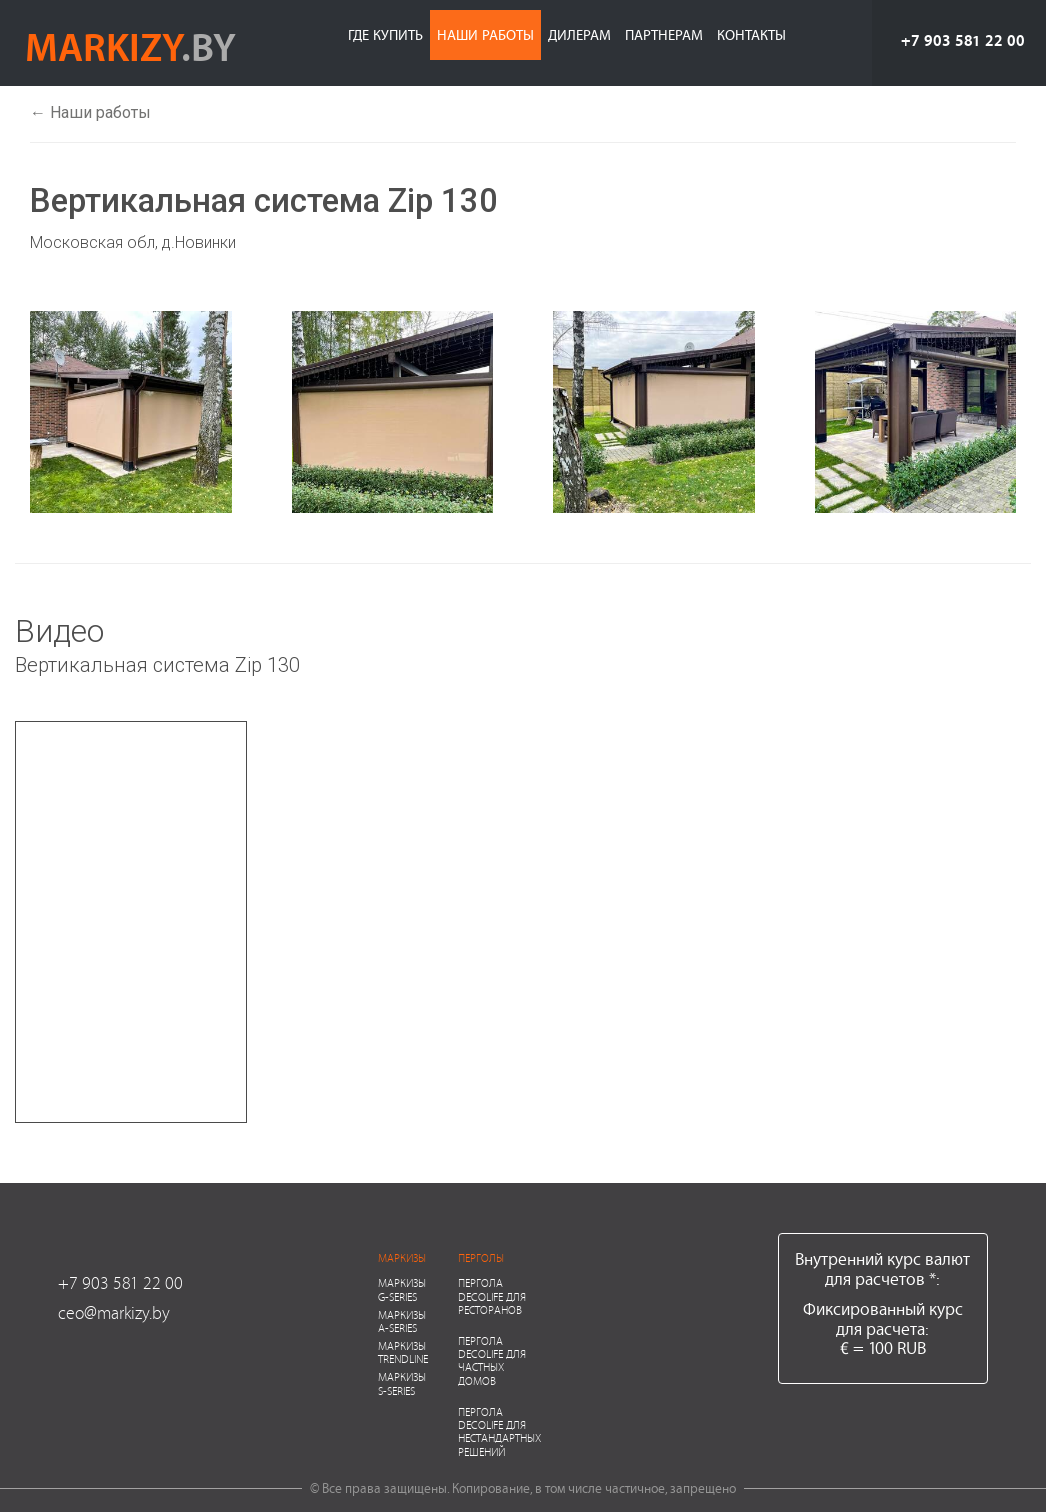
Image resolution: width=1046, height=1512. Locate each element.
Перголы (481, 1257)
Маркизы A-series (402, 1321)
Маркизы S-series (402, 1383)
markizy (130, 46)
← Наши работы (90, 112)
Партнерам (664, 34)
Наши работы (485, 34)
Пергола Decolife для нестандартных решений (499, 1431)
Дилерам (579, 34)
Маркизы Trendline (403, 1352)
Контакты (751, 34)
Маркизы (402, 1257)
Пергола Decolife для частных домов (492, 1360)
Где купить (385, 34)
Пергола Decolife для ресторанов (492, 1295)
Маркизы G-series (402, 1289)
